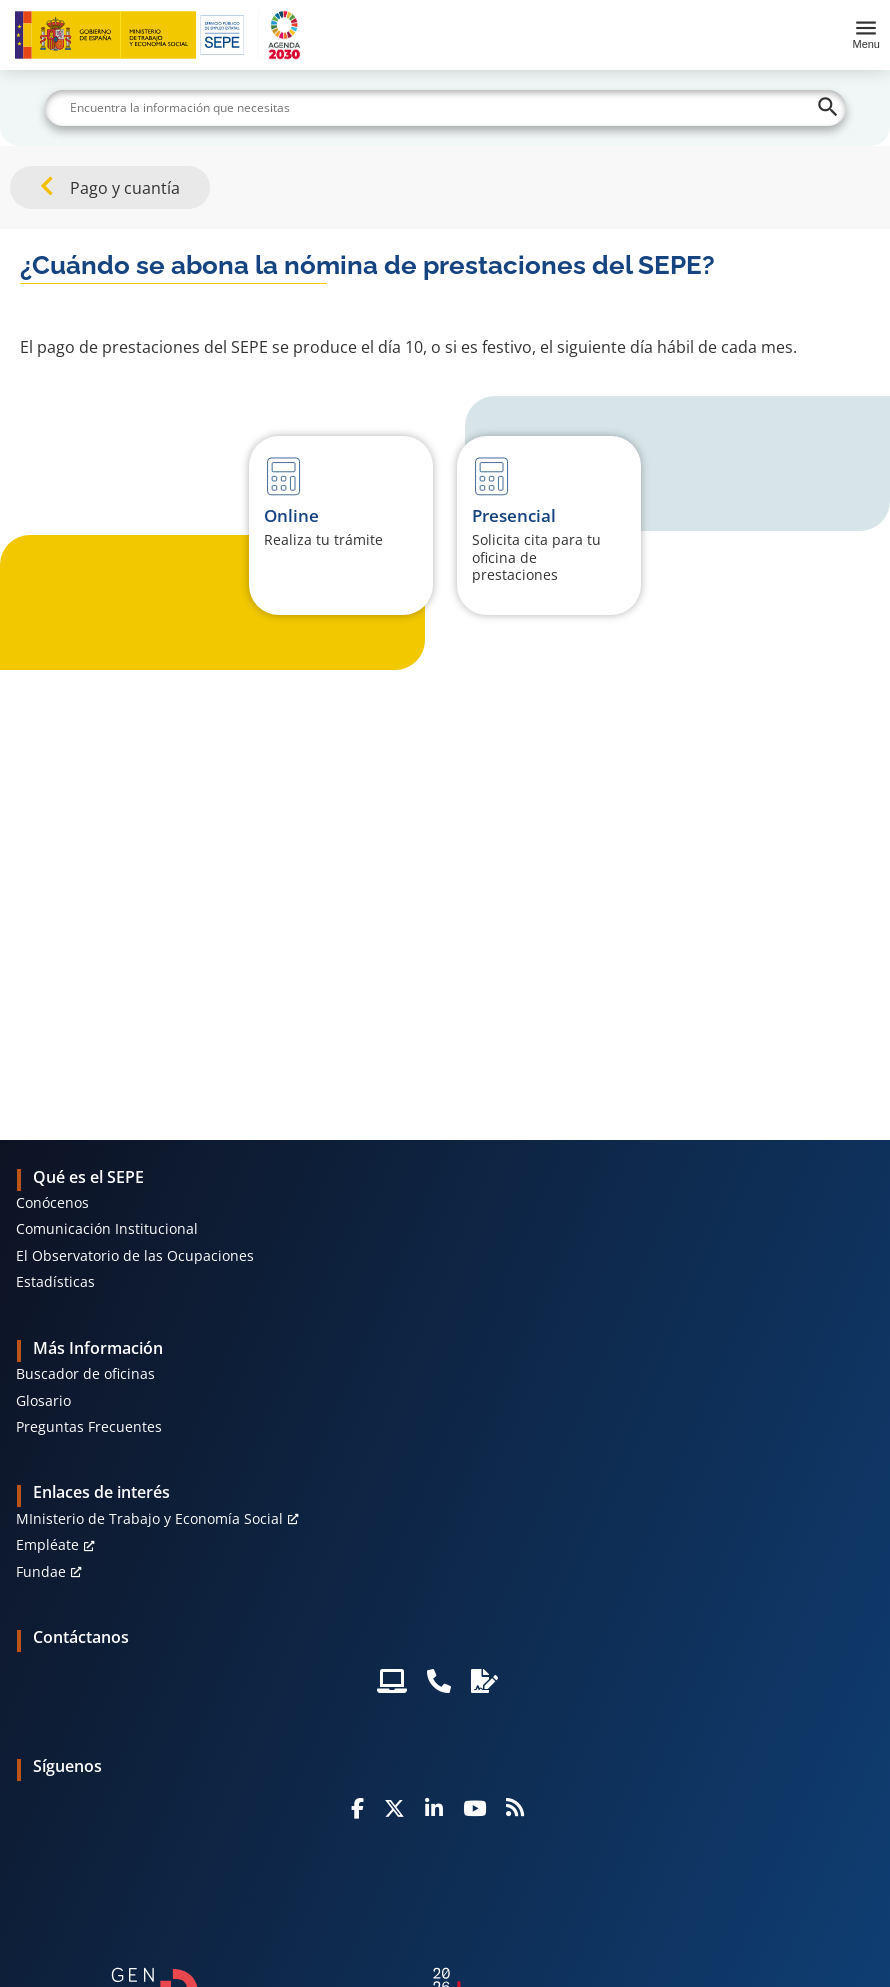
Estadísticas (55, 1281)
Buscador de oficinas (85, 1373)
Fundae (41, 1571)
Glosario (43, 1400)
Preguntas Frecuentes (89, 1426)
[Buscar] (445, 108)
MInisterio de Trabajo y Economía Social (149, 1518)
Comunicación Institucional (107, 1228)
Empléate (47, 1544)
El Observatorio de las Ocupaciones (135, 1255)
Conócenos (52, 1202)
